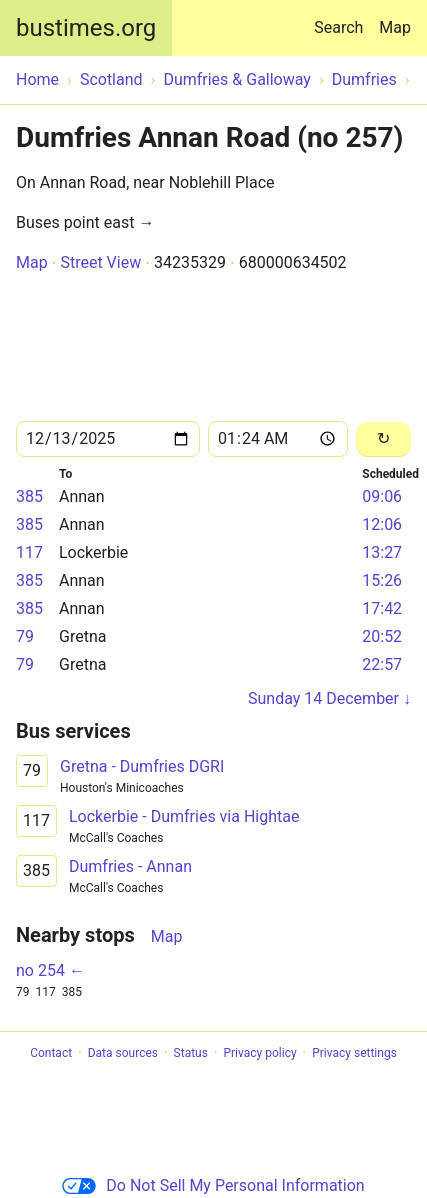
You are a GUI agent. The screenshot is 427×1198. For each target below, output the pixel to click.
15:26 (382, 580)
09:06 (382, 496)
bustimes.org (86, 28)
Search (342, 18)
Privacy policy (259, 1053)
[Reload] (383, 439)
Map (395, 27)
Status (191, 1053)
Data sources (123, 1053)
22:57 (382, 664)
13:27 (382, 552)
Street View (100, 262)
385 (29, 496)
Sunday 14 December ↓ (329, 698)
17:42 (382, 608)
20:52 (382, 636)
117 (29, 552)
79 (25, 636)
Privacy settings (354, 1053)
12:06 (382, 524)
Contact (51, 1053)
